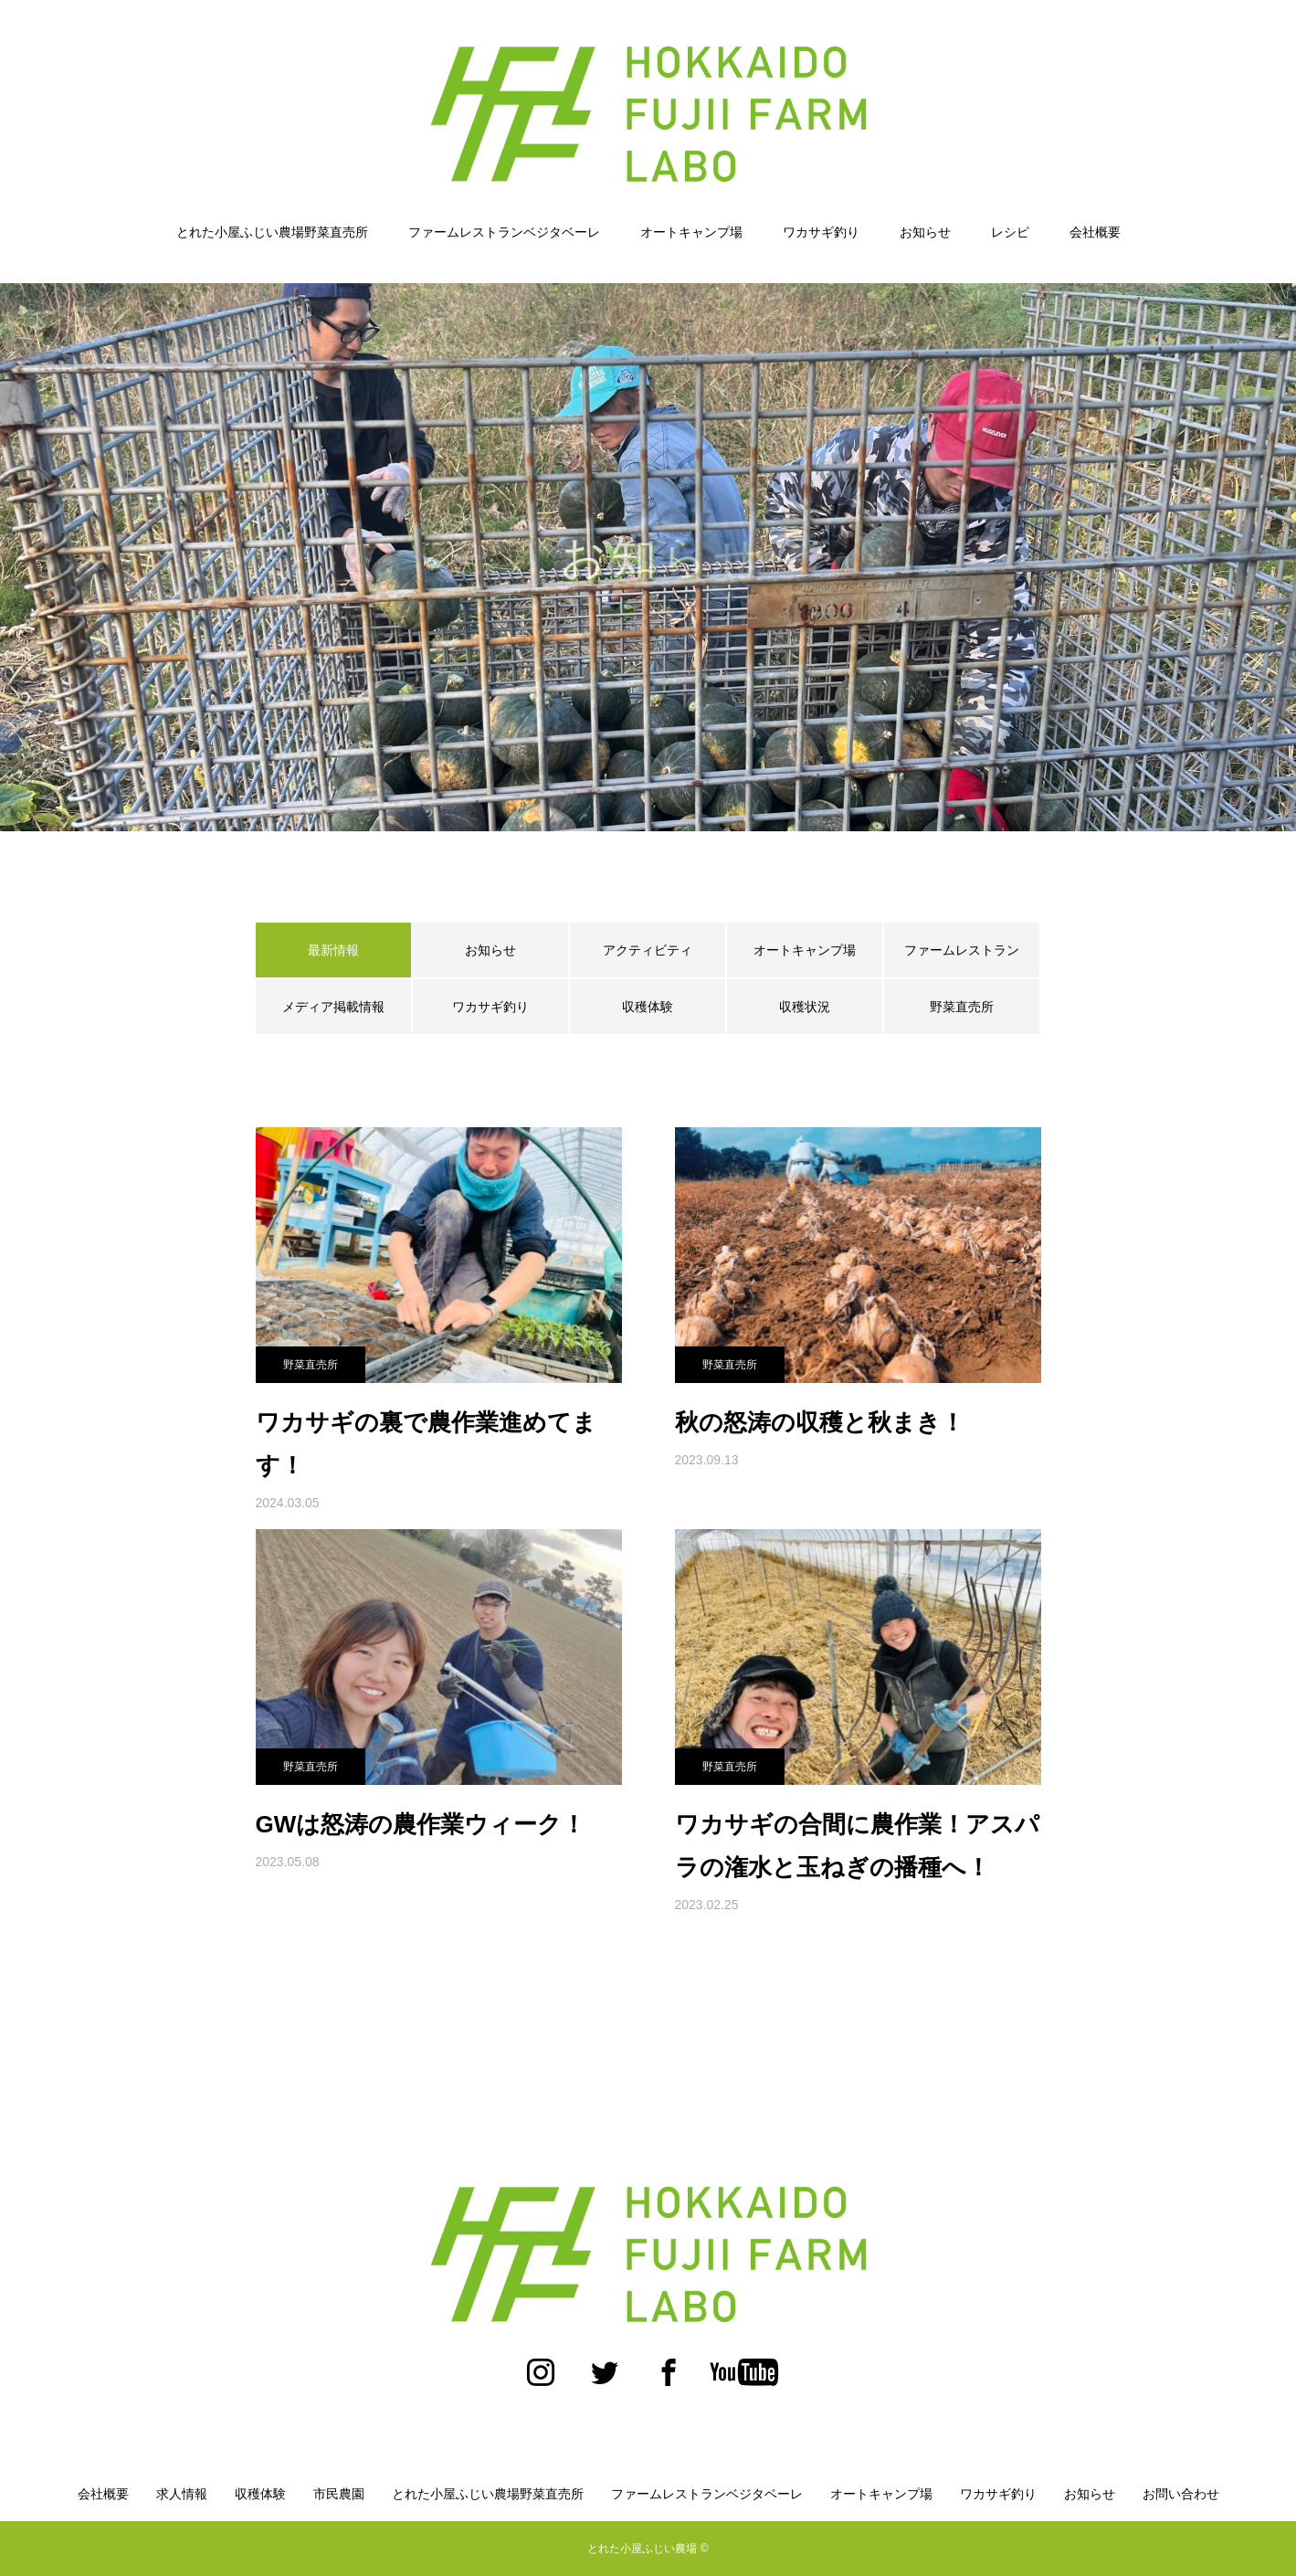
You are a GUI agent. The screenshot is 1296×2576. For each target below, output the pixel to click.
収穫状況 (804, 1006)
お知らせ (925, 232)
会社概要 (1095, 232)
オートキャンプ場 (691, 232)
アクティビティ (647, 950)
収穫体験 (647, 1006)
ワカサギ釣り (821, 232)
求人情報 (181, 2493)
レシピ (1010, 232)
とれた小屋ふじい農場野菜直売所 (272, 232)
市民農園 (338, 2493)
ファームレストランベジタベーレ (504, 232)
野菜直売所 (962, 1006)
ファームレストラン (961, 950)
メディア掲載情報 (333, 1006)
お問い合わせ (1181, 2493)
